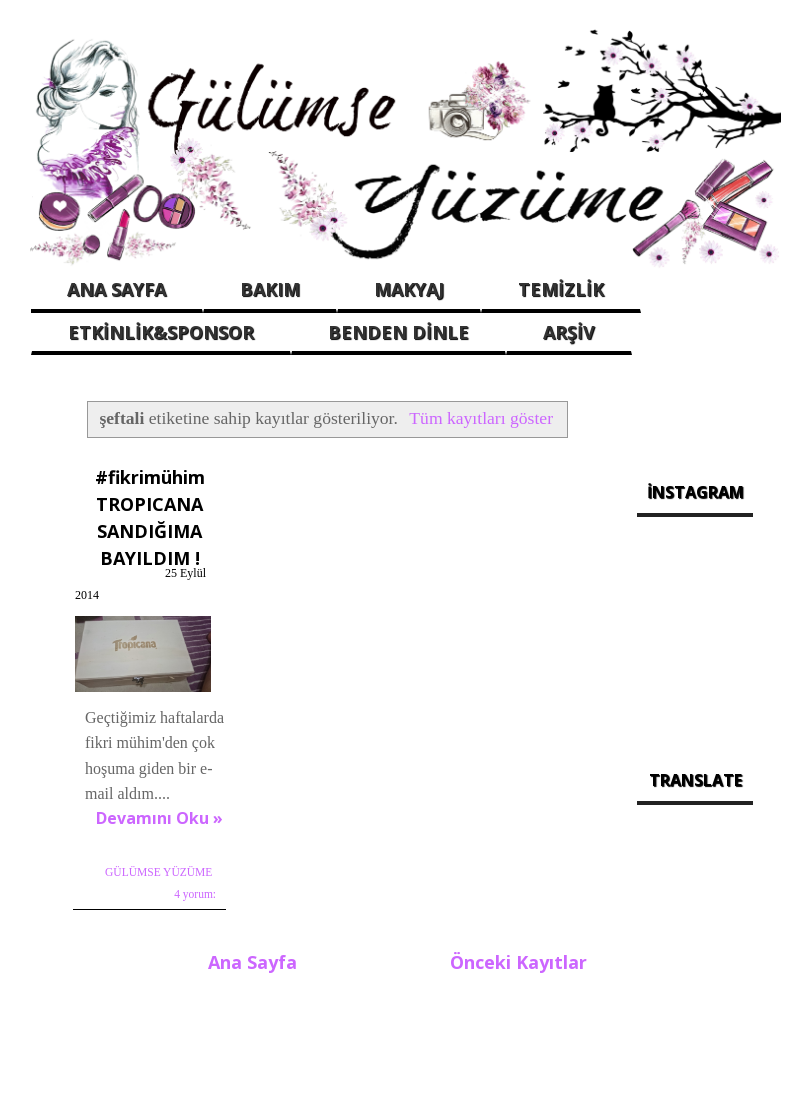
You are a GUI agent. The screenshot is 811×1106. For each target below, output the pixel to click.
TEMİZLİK (561, 289)
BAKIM (270, 289)
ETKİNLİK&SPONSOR (161, 332)
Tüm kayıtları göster (481, 418)
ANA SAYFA (116, 289)
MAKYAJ (409, 289)
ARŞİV (569, 332)
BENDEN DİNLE (398, 332)
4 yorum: (195, 894)
